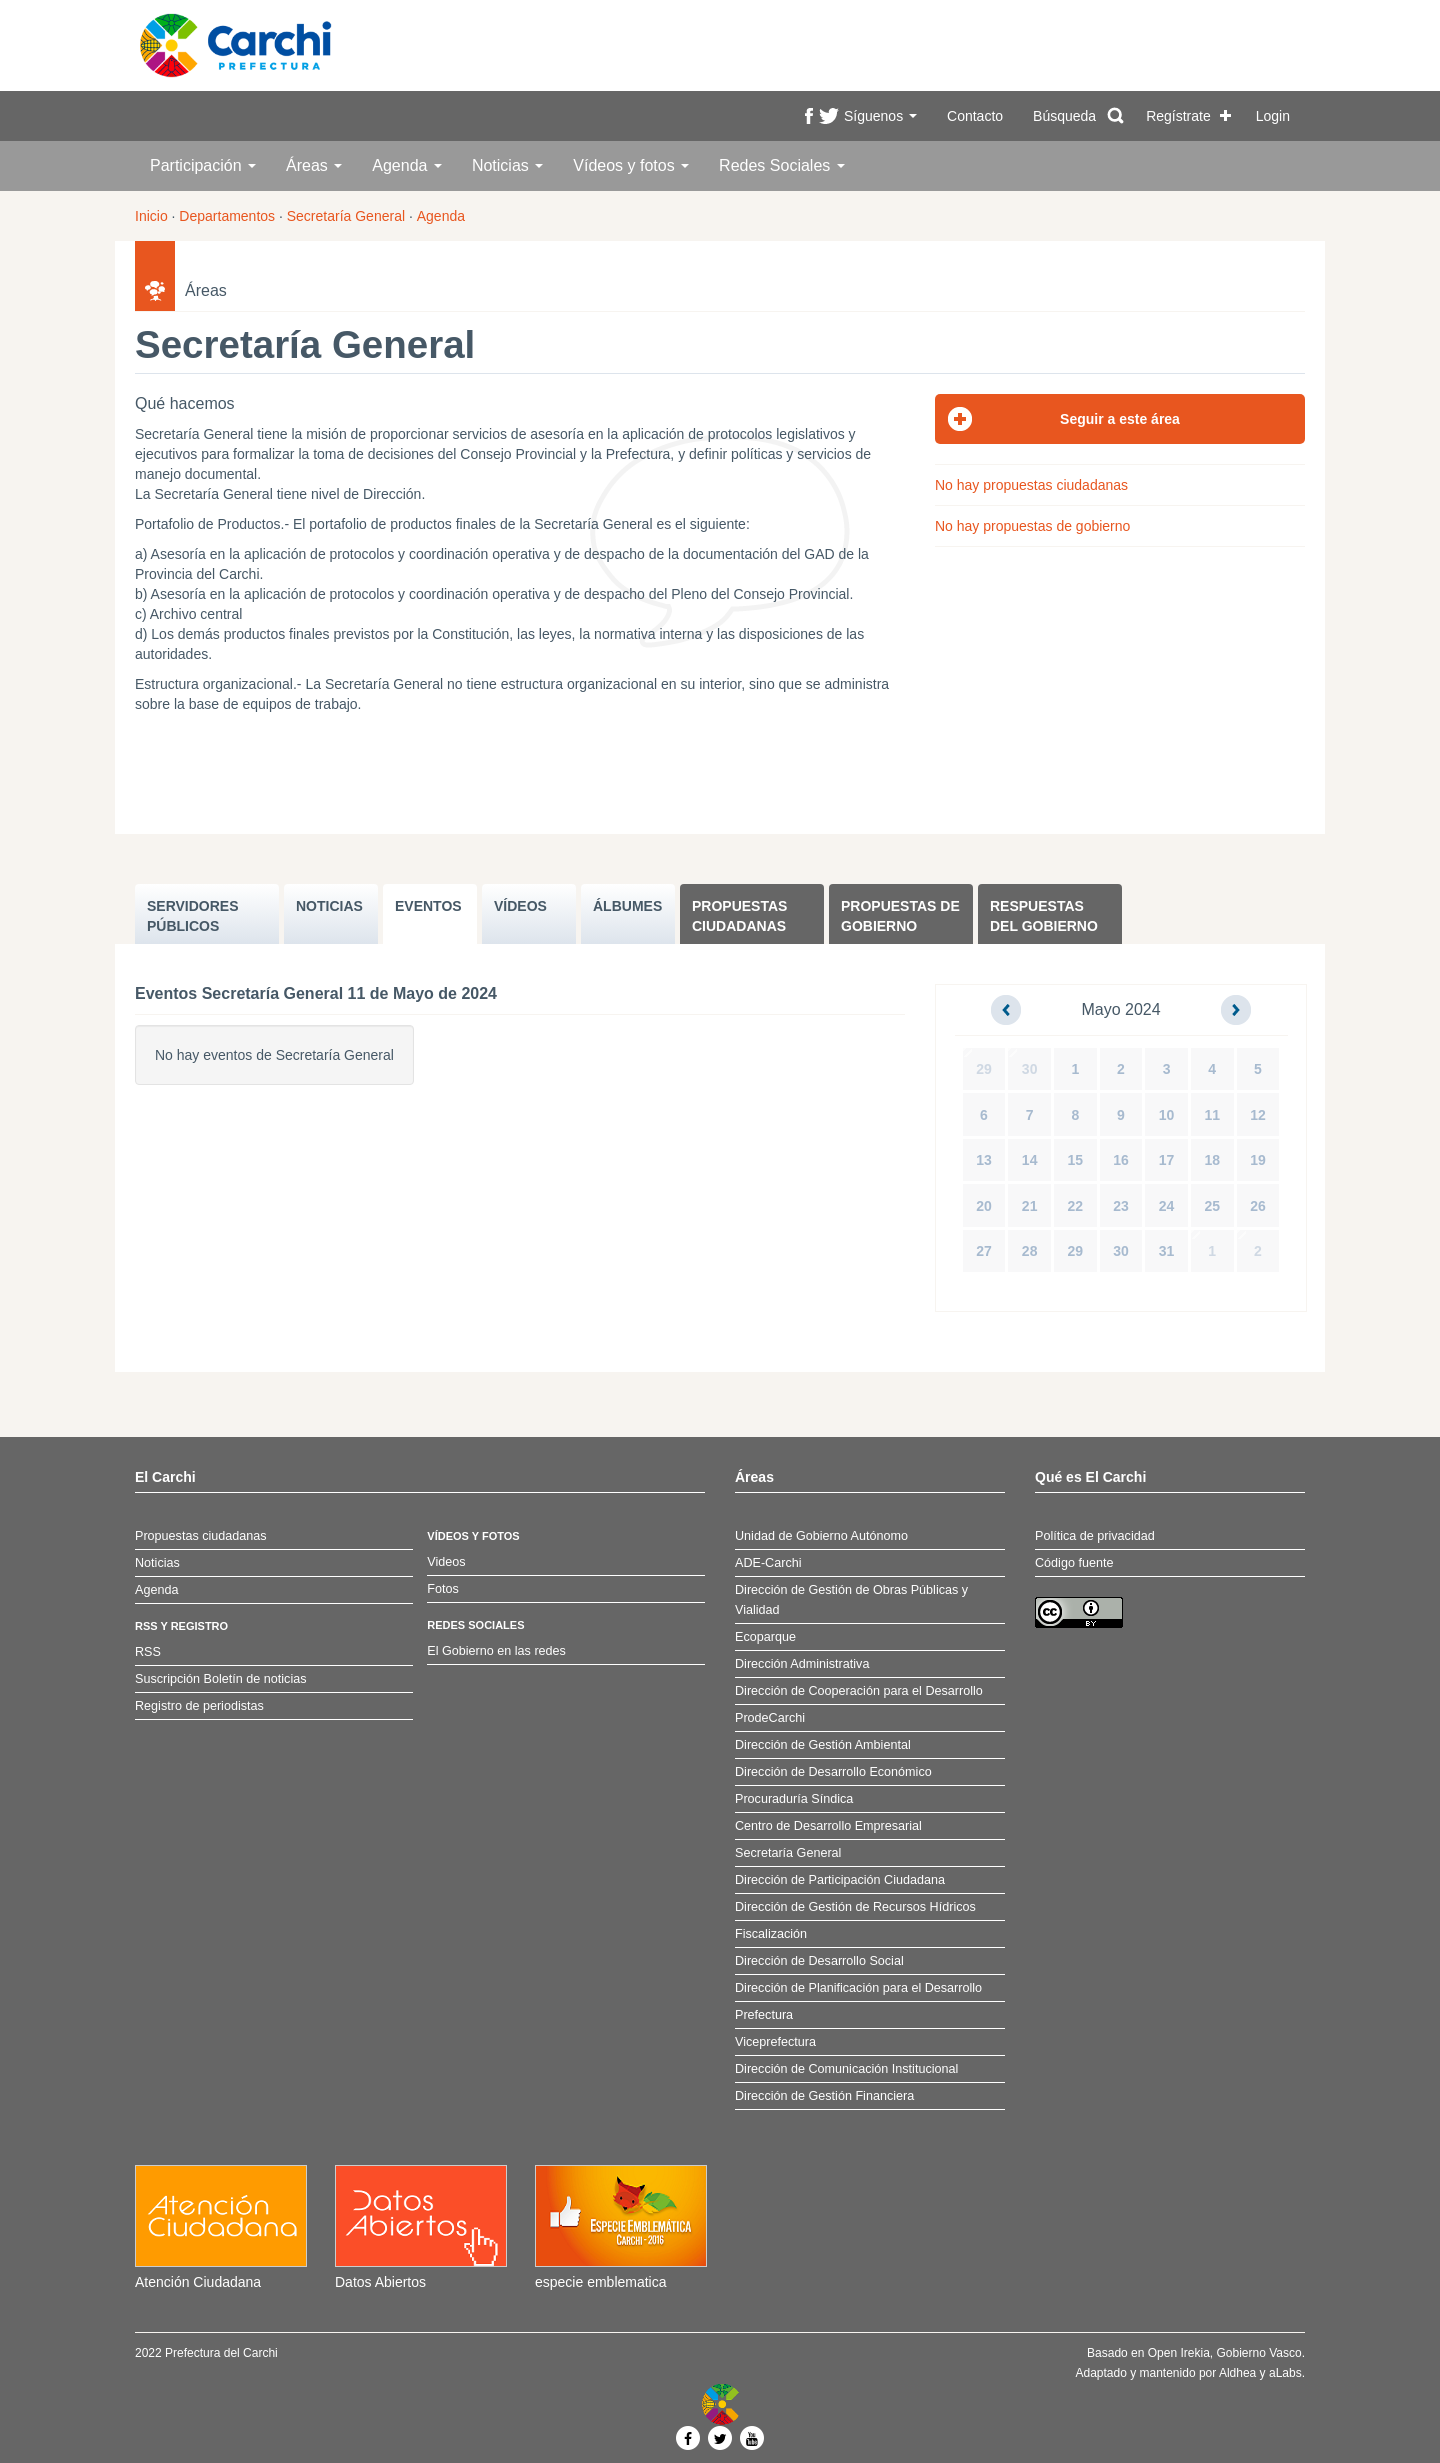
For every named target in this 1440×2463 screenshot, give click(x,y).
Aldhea (1237, 2373)
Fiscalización (771, 1934)
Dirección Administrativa (802, 1664)
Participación (203, 165)
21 (1030, 1206)
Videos (446, 1562)
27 (984, 1251)
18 (1212, 1160)
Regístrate (1178, 116)
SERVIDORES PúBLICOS (193, 916)
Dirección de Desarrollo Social (819, 1961)
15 (1076, 1160)
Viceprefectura (775, 2042)
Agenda (407, 165)
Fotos (443, 1589)
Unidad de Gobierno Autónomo (821, 1536)
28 (1030, 1251)
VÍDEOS (520, 906)
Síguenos (880, 116)
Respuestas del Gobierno (1044, 916)
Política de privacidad (1095, 1536)
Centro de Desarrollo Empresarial (828, 1826)
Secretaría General (346, 216)
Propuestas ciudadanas (739, 916)
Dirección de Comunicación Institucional (846, 2069)
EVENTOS (428, 906)
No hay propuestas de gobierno (1032, 526)
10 (1167, 1115)
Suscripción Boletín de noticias (221, 1679)
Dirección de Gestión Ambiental (823, 1745)
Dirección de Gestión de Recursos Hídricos (855, 1907)
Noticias (507, 165)
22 (1076, 1206)
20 (984, 1206)
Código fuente (1074, 1563)
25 (1212, 1206)
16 (1121, 1160)
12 (1258, 1115)
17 (1167, 1160)
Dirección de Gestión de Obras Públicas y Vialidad (851, 1600)
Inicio (151, 216)
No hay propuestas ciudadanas (1031, 485)
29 (984, 1069)
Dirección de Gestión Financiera (824, 2096)
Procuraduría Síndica (794, 1799)
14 (1030, 1160)
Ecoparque (765, 1637)
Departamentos (227, 216)
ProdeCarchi (770, 1718)
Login (1273, 116)
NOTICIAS (329, 906)
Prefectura (764, 2015)
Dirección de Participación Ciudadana (840, 1880)
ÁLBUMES (627, 906)
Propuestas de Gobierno (900, 916)
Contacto (975, 116)
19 (1258, 1160)
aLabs (1285, 2373)
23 (1121, 1206)
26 (1258, 1206)
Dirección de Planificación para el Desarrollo (858, 1988)
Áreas (314, 165)
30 (1030, 1069)
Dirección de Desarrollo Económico (833, 1772)
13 (984, 1160)
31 (1167, 1251)
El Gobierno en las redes (496, 1651)
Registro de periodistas (199, 1706)
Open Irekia (1179, 2353)
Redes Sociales (782, 165)
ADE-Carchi (768, 1563)
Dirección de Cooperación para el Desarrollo (859, 1691)
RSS (148, 1652)
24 (1167, 1206)
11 (1212, 1115)
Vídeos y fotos (631, 165)
